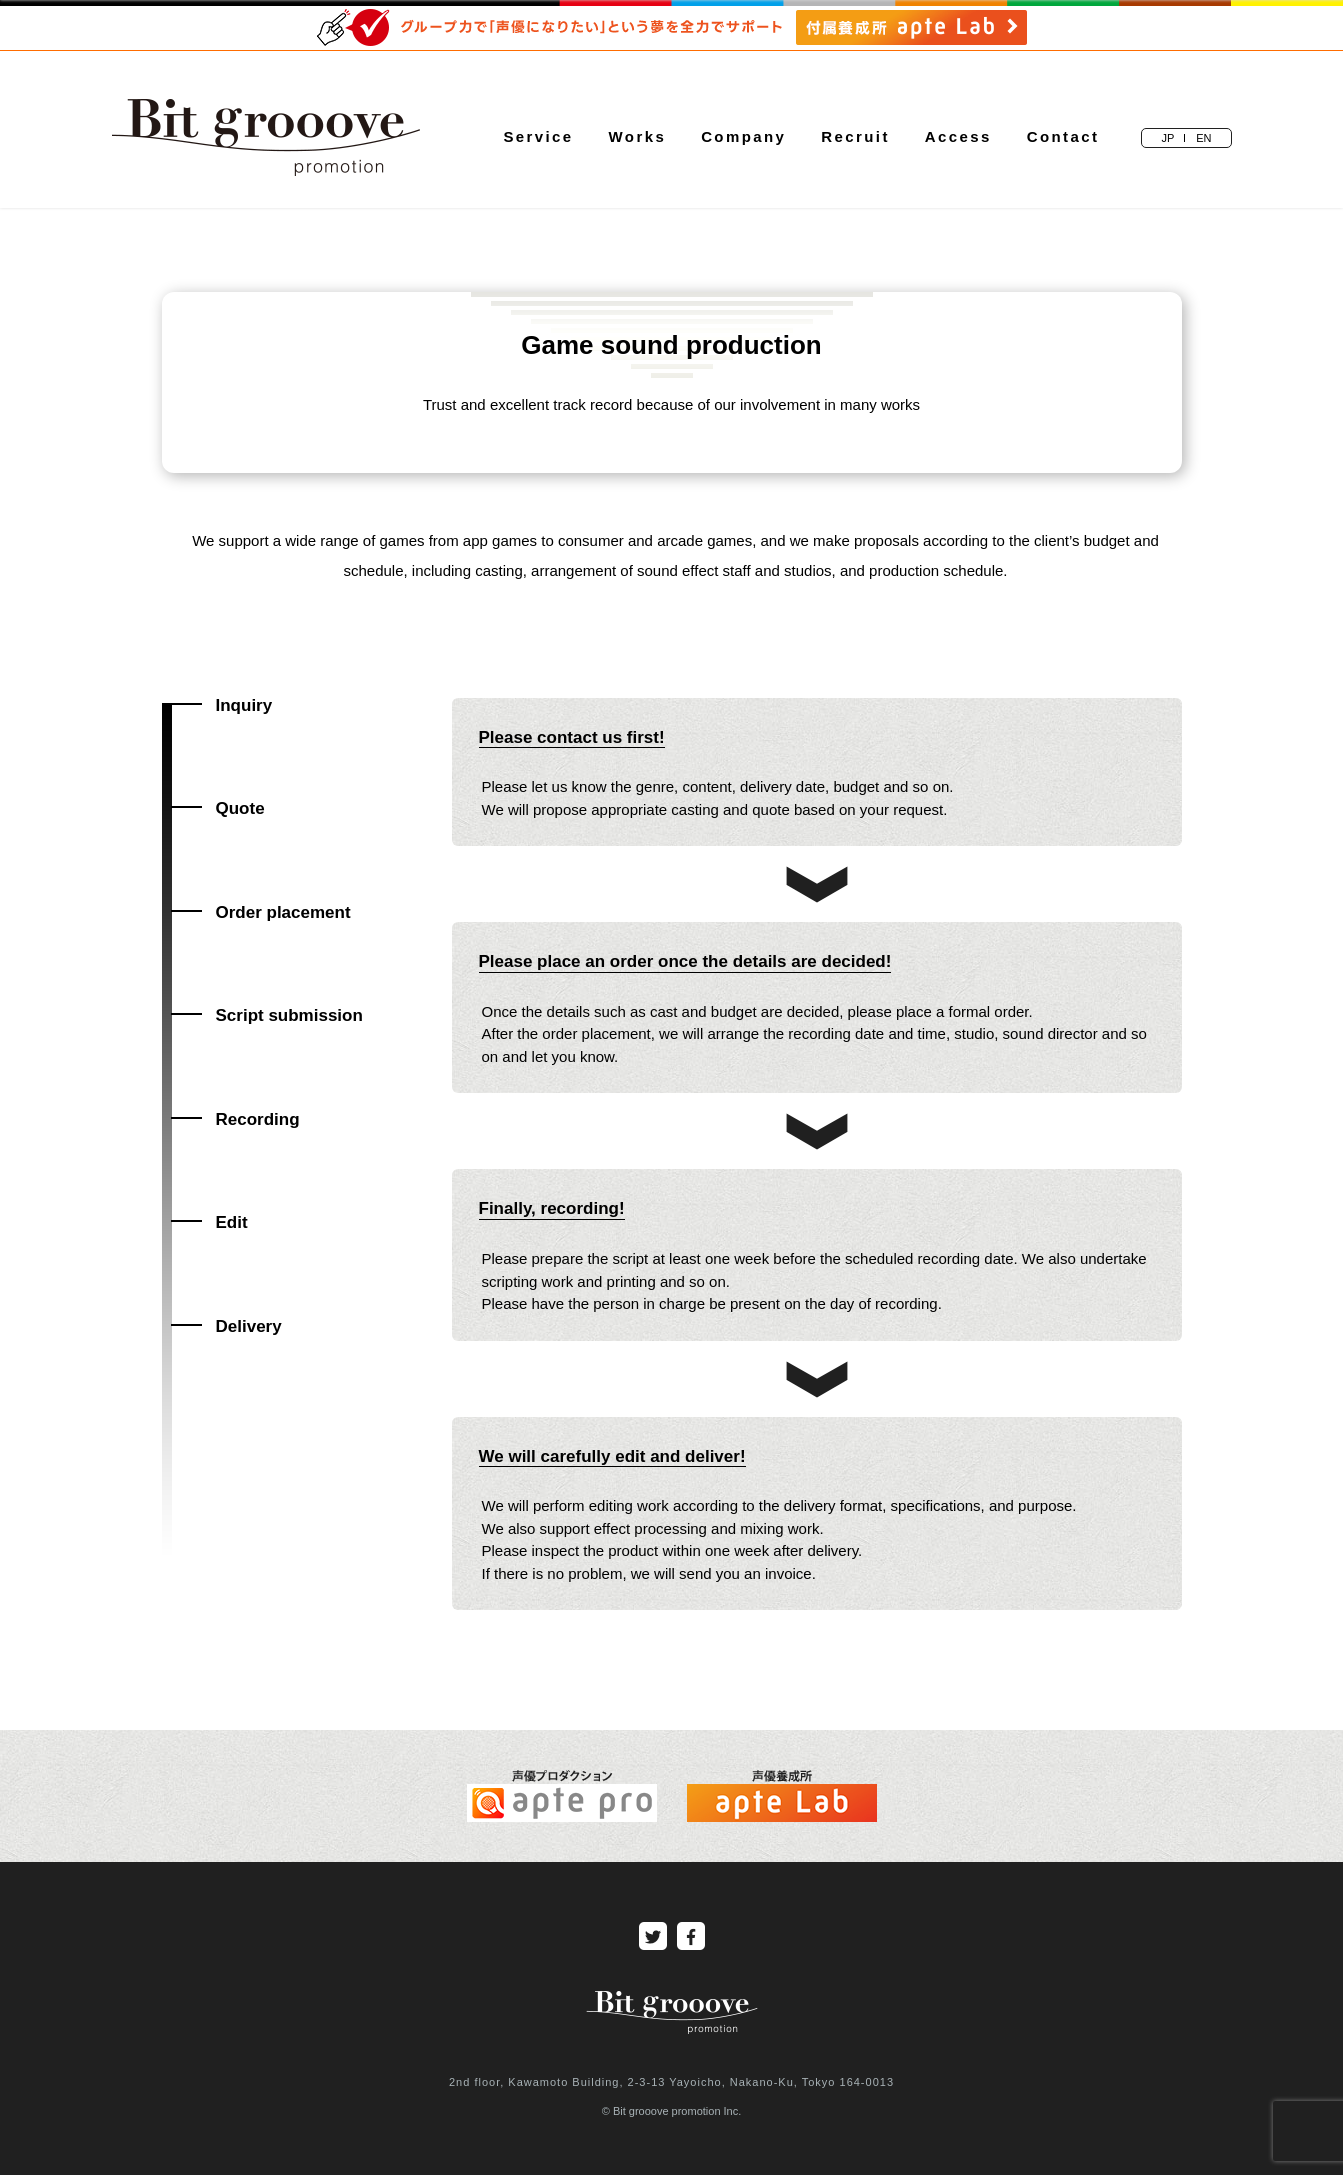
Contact (1063, 136)
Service (538, 136)
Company (743, 136)
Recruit (855, 136)
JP (1167, 138)
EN (1203, 138)
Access (958, 136)
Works (638, 136)
